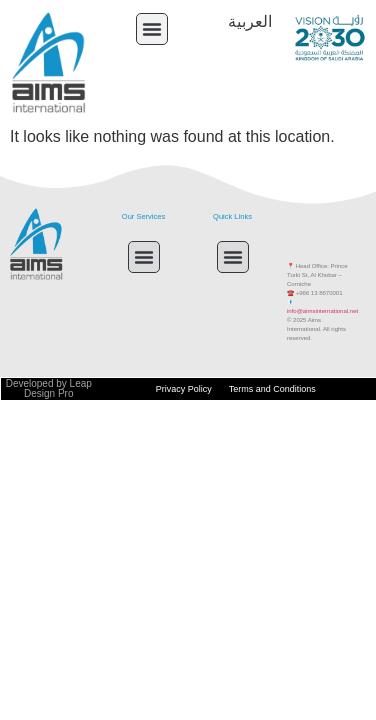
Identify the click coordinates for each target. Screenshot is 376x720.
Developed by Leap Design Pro (49, 388)
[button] (152, 29)
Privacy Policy (184, 389)
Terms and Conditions (272, 389)
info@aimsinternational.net (322, 311)
